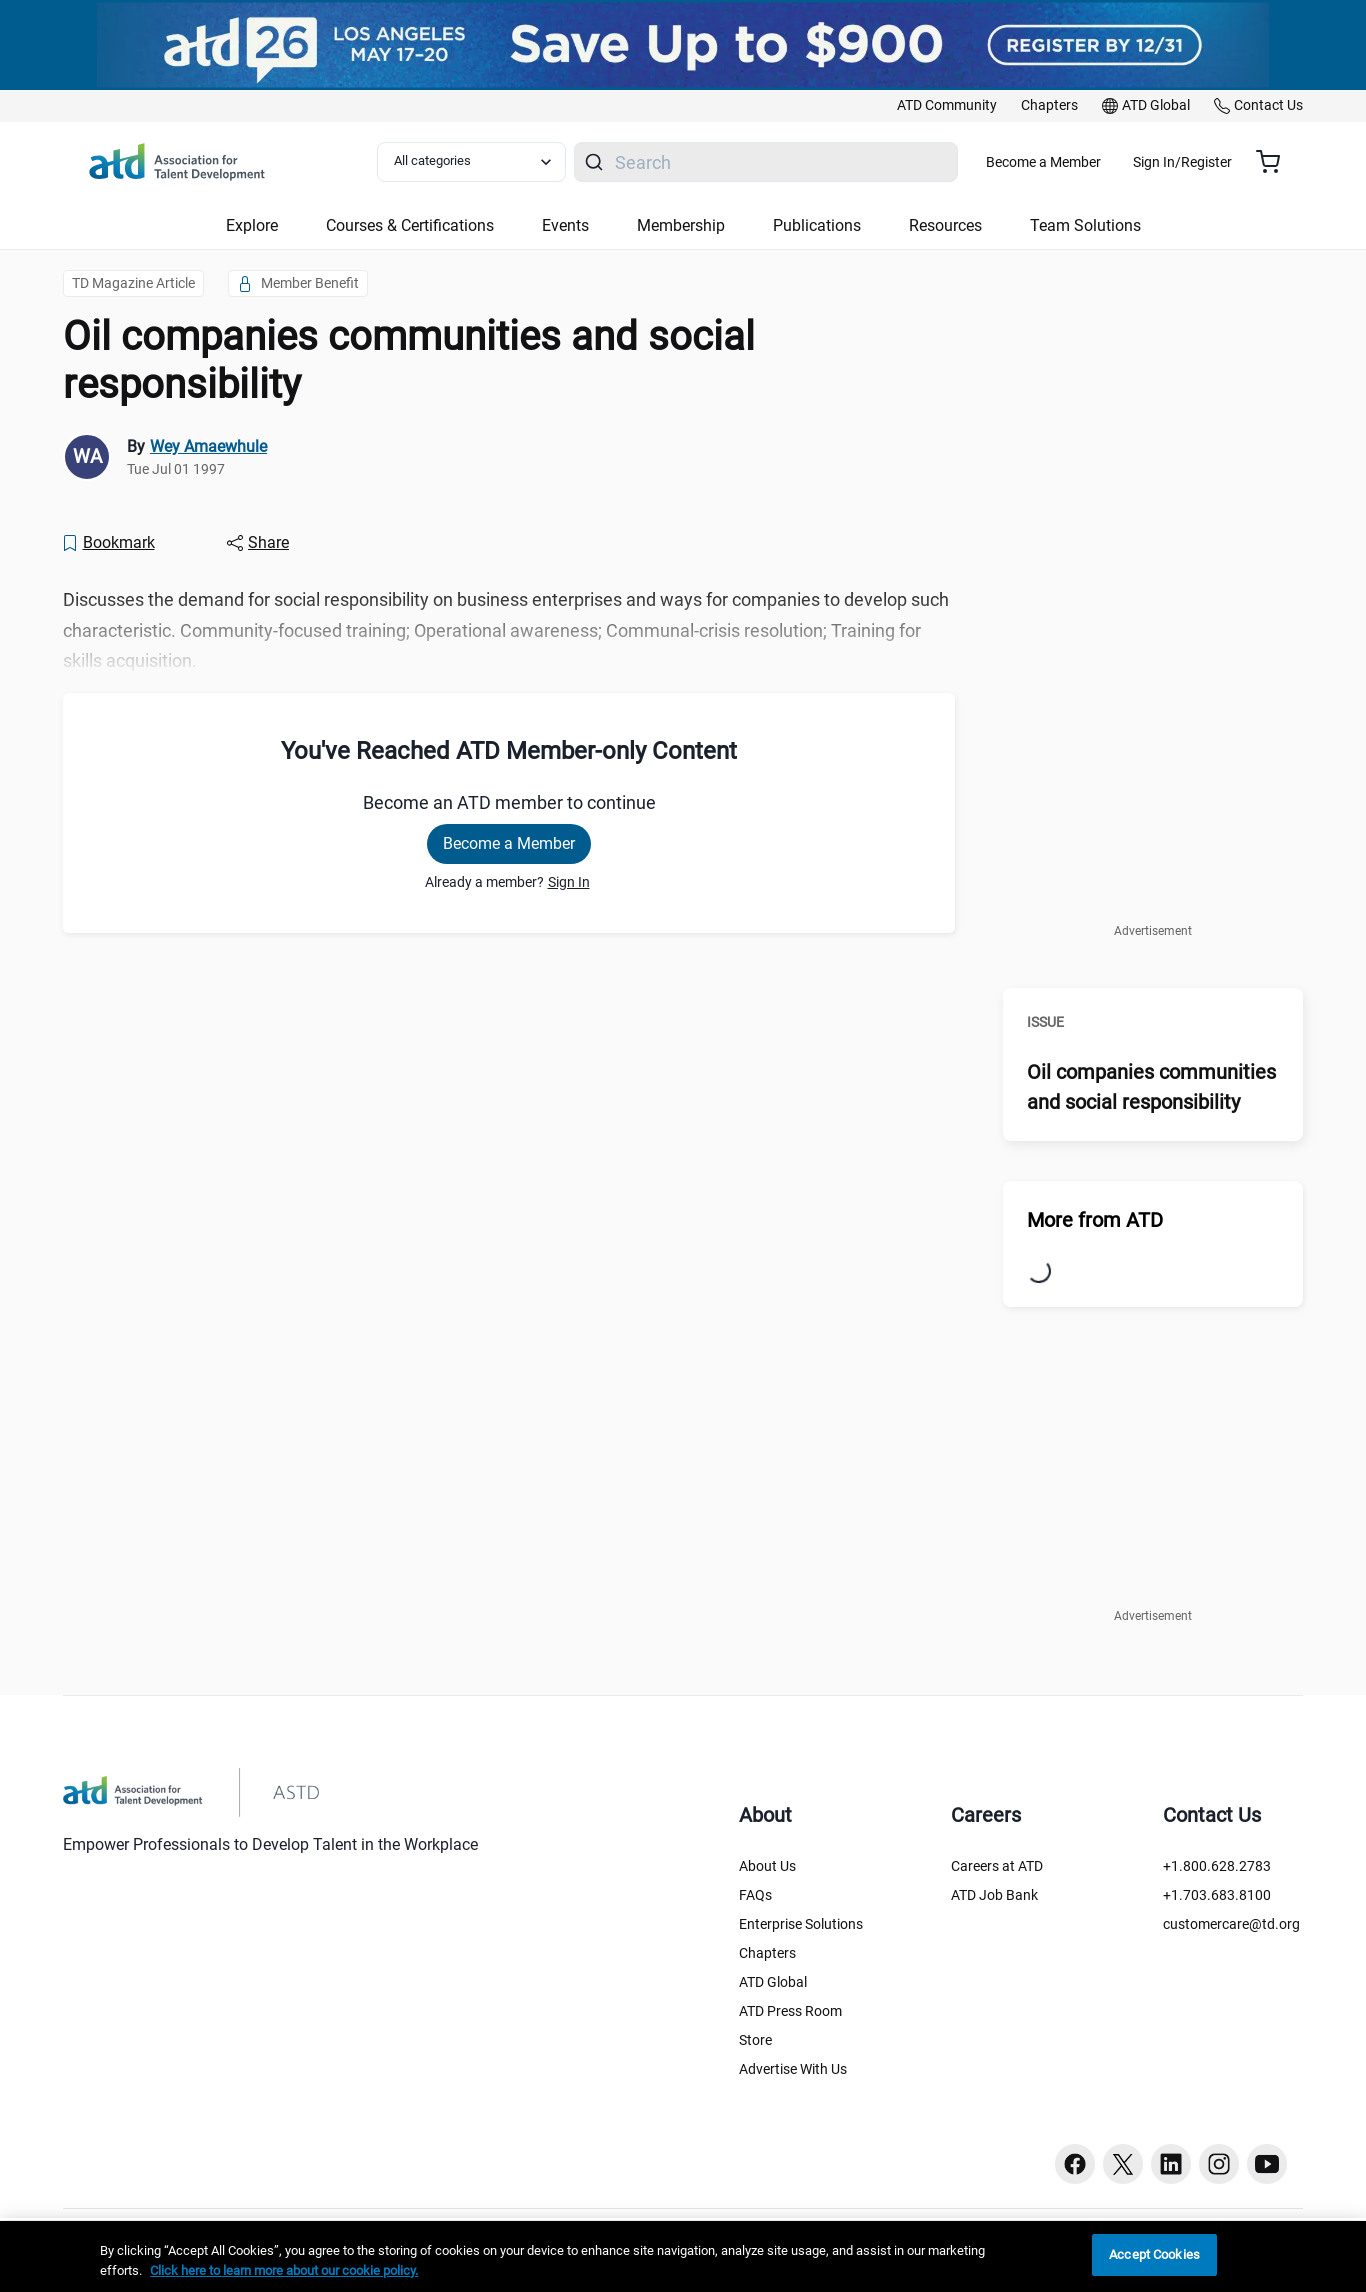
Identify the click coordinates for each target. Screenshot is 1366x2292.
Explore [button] (252, 225)
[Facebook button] (1075, 2164)
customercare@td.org (1231, 1924)
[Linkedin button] (1171, 2164)
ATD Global (773, 1982)
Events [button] (565, 225)
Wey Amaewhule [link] (208, 446)
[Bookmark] (108, 543)
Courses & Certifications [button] (410, 225)
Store (755, 2040)
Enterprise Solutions (801, 1924)
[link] (947, 106)
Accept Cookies (1154, 2254)
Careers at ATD (997, 1866)
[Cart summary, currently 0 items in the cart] (1275, 162)
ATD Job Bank (994, 1895)
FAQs (755, 1895)
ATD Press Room (790, 2011)
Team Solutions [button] (1085, 225)
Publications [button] (817, 225)
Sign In (569, 882)
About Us (767, 1866)
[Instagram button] (1219, 2164)
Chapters (767, 1953)
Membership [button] (681, 225)
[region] (683, 2256)
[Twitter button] (1123, 2164)
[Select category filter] (482, 162)
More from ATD (1095, 1220)
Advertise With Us (793, 2069)
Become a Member (1102, 162)
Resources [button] (945, 225)
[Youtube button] (1267, 2164)
